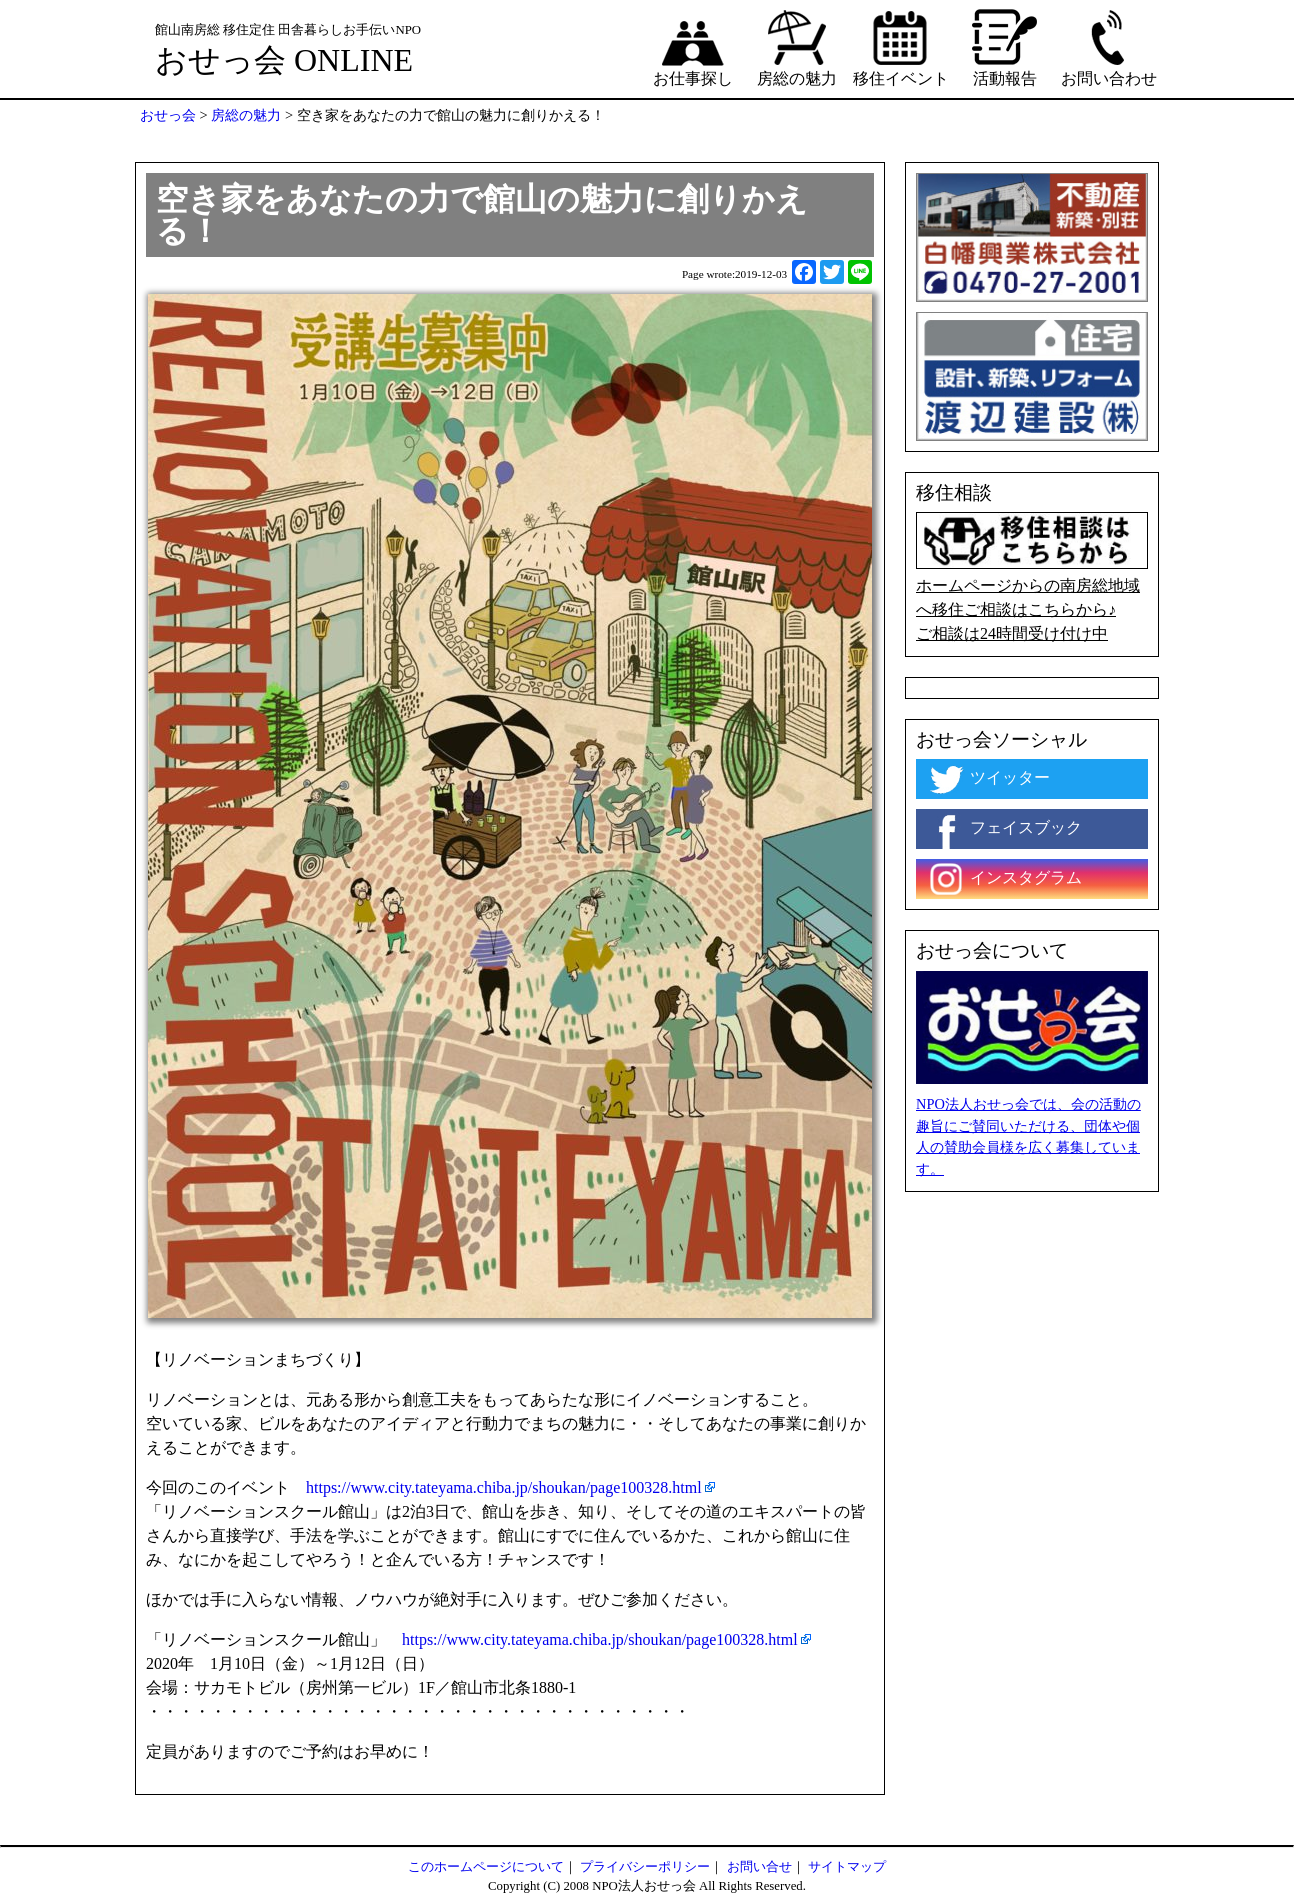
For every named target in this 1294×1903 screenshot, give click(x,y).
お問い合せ (759, 1867)
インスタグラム (1004, 879)
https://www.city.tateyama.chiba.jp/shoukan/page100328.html (504, 1487)
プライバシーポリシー (645, 1867)
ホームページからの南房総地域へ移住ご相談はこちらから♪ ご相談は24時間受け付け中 (1032, 577)
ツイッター (988, 779)
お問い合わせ (1109, 47)
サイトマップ (847, 1867)
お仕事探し (693, 47)
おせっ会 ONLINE (284, 60)
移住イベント (901, 47)
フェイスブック (1004, 829)
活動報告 (1005, 47)
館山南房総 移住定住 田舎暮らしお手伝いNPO (288, 30)
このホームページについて (486, 1867)
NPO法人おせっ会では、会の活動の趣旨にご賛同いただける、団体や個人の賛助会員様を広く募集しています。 (1028, 1136)
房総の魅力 (797, 47)
